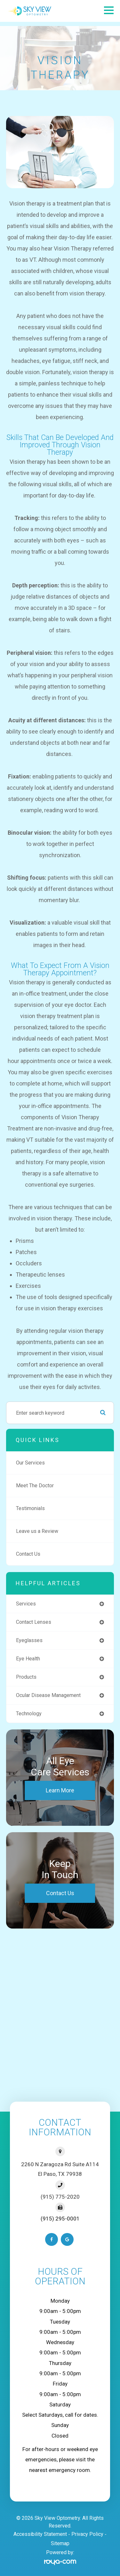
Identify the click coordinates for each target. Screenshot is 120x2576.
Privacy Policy (87, 2534)
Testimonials (30, 1508)
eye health (28, 1659)
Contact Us (28, 1554)
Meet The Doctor (35, 1485)
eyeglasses (29, 1640)
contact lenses (33, 1622)
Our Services (30, 1463)
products (26, 1677)
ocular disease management (48, 1695)
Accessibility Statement (40, 2534)
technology (29, 1713)
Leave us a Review (37, 1531)
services (26, 1604)
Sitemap (60, 2543)
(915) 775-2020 (60, 2197)
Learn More (60, 1790)
